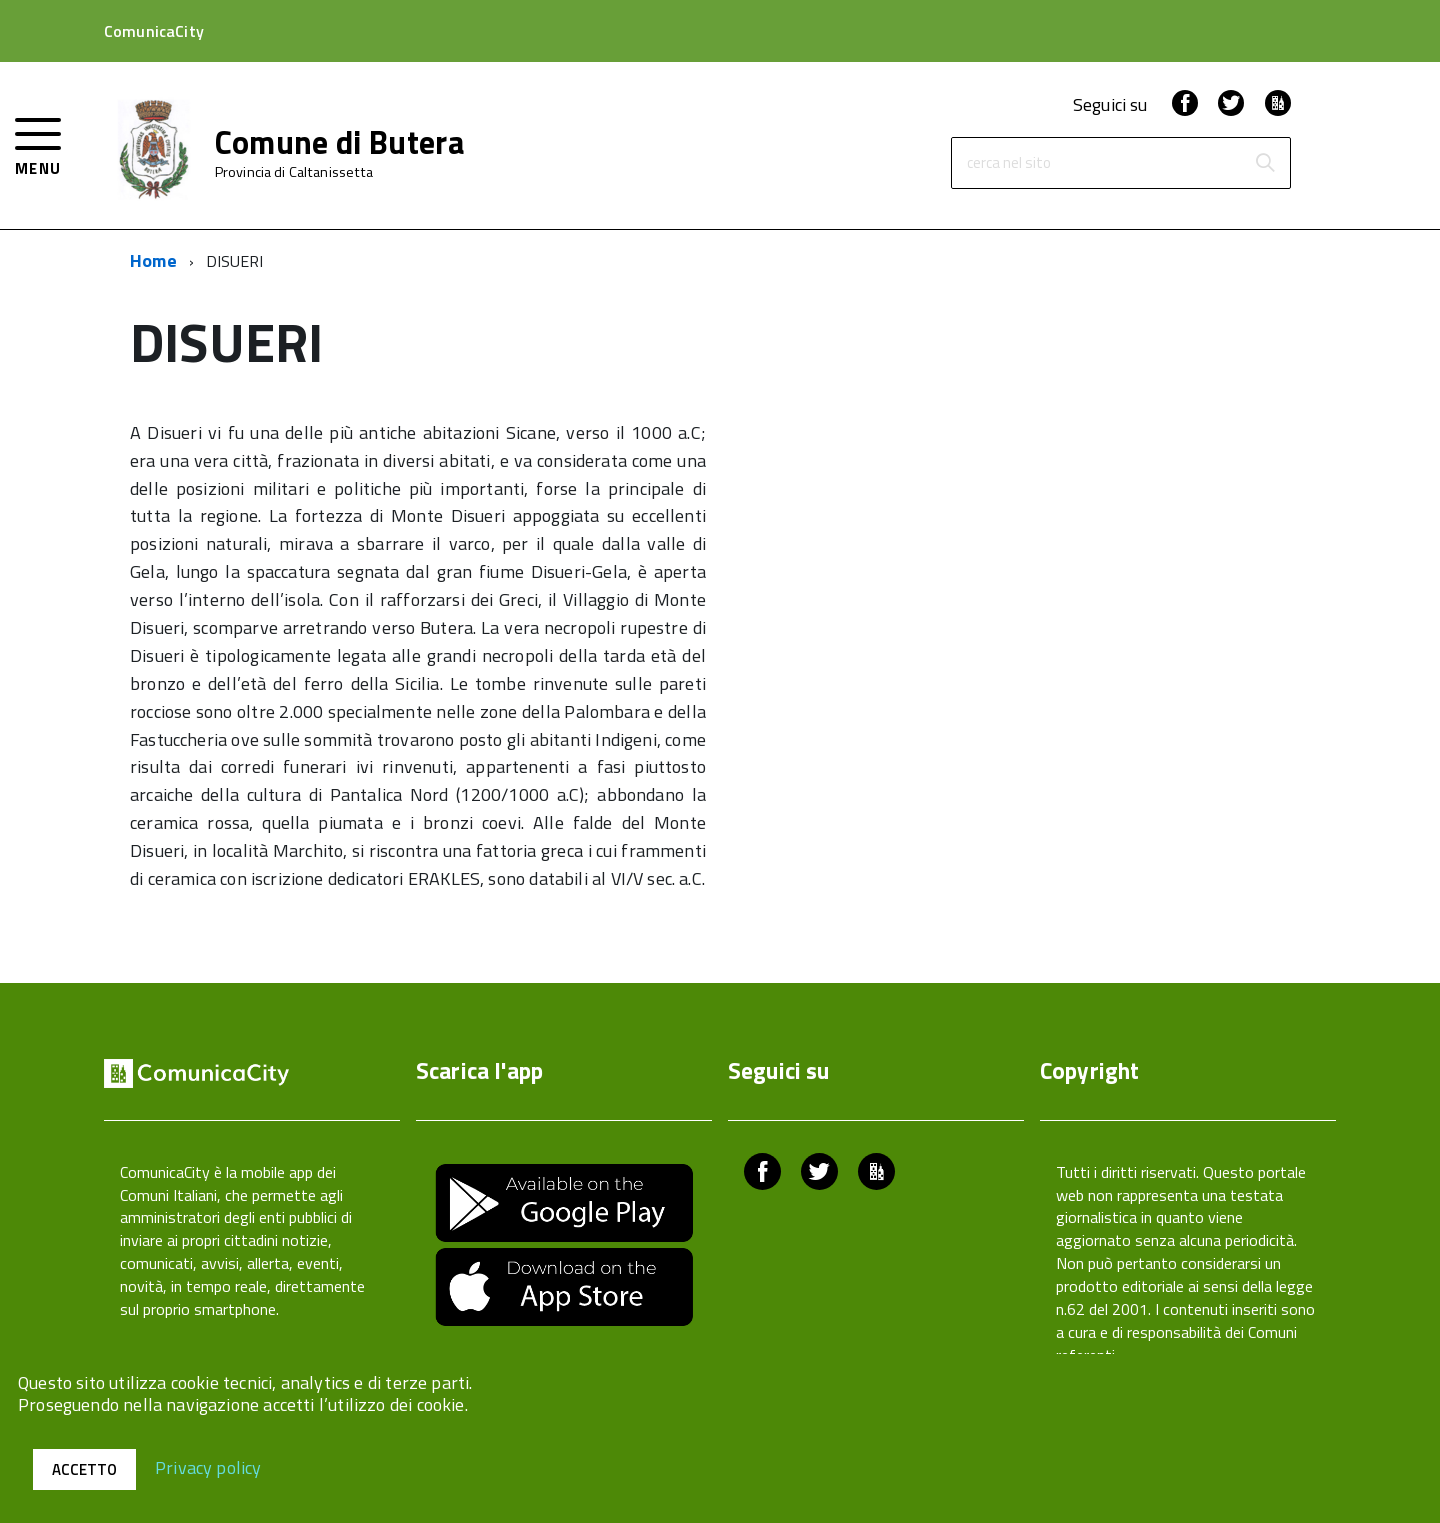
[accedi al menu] (38, 144)
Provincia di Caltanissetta (294, 172)
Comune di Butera (340, 142)
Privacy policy (208, 1466)
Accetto (84, 1469)
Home (153, 260)
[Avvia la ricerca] (1265, 163)
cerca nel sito (1009, 163)
